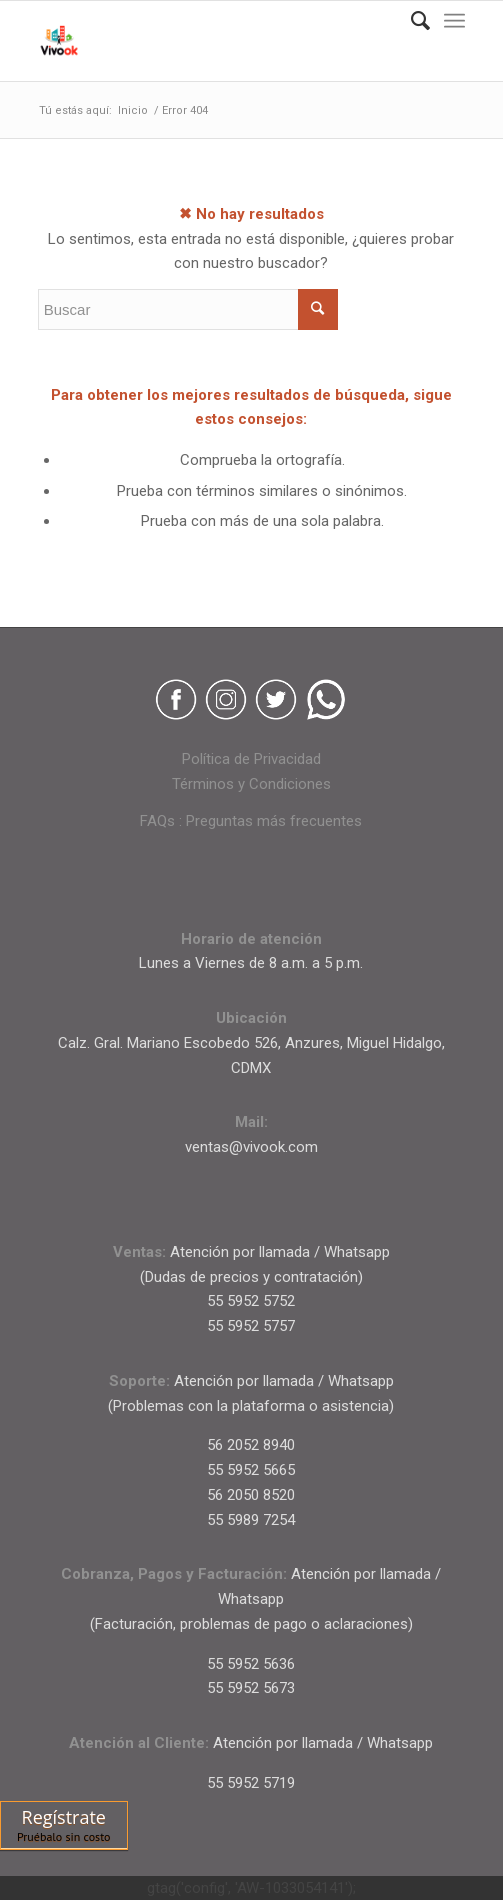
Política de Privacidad (251, 759)
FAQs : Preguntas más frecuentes (251, 821)
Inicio (133, 110)
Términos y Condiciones (251, 784)
